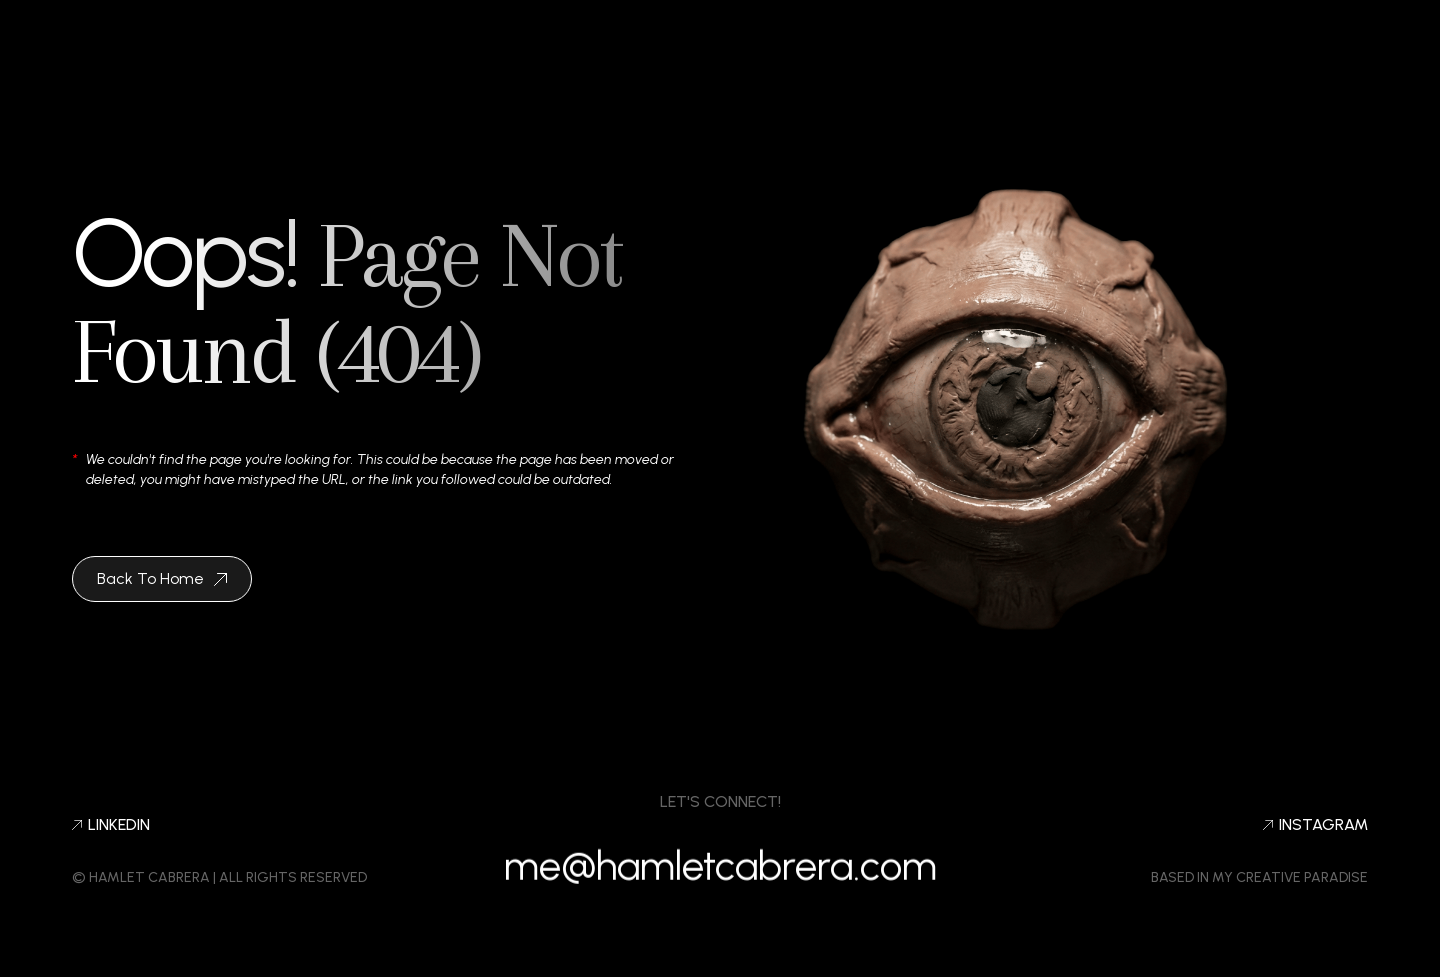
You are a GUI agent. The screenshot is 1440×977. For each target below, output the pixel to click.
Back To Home (162, 578)
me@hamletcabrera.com (720, 875)
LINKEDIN (111, 825)
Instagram (1315, 825)
